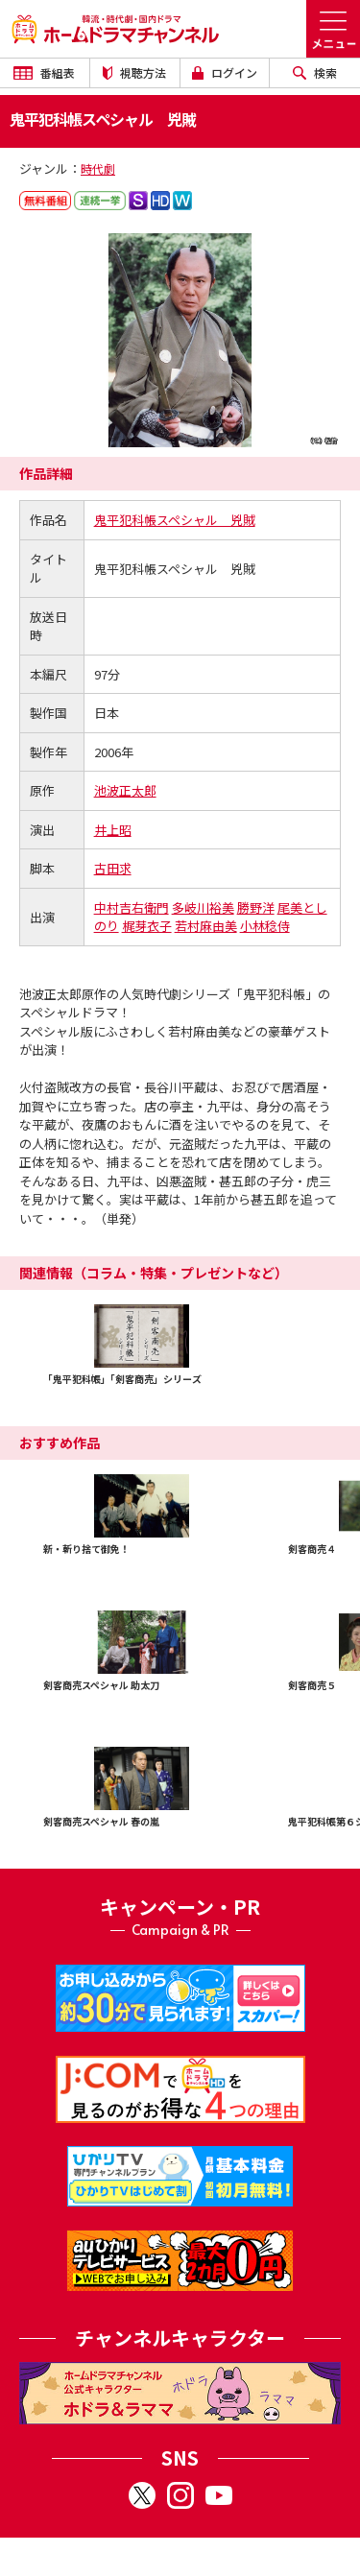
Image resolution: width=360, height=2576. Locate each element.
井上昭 (113, 830)
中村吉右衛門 (131, 907)
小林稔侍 (265, 926)
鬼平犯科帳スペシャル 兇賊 (174, 520)
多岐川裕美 (203, 907)
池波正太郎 (125, 790)
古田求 (113, 868)
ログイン (224, 72)
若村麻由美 (206, 926)
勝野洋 (256, 907)
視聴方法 (134, 72)
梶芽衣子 (147, 926)
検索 (315, 72)
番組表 (44, 72)
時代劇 (98, 168)
